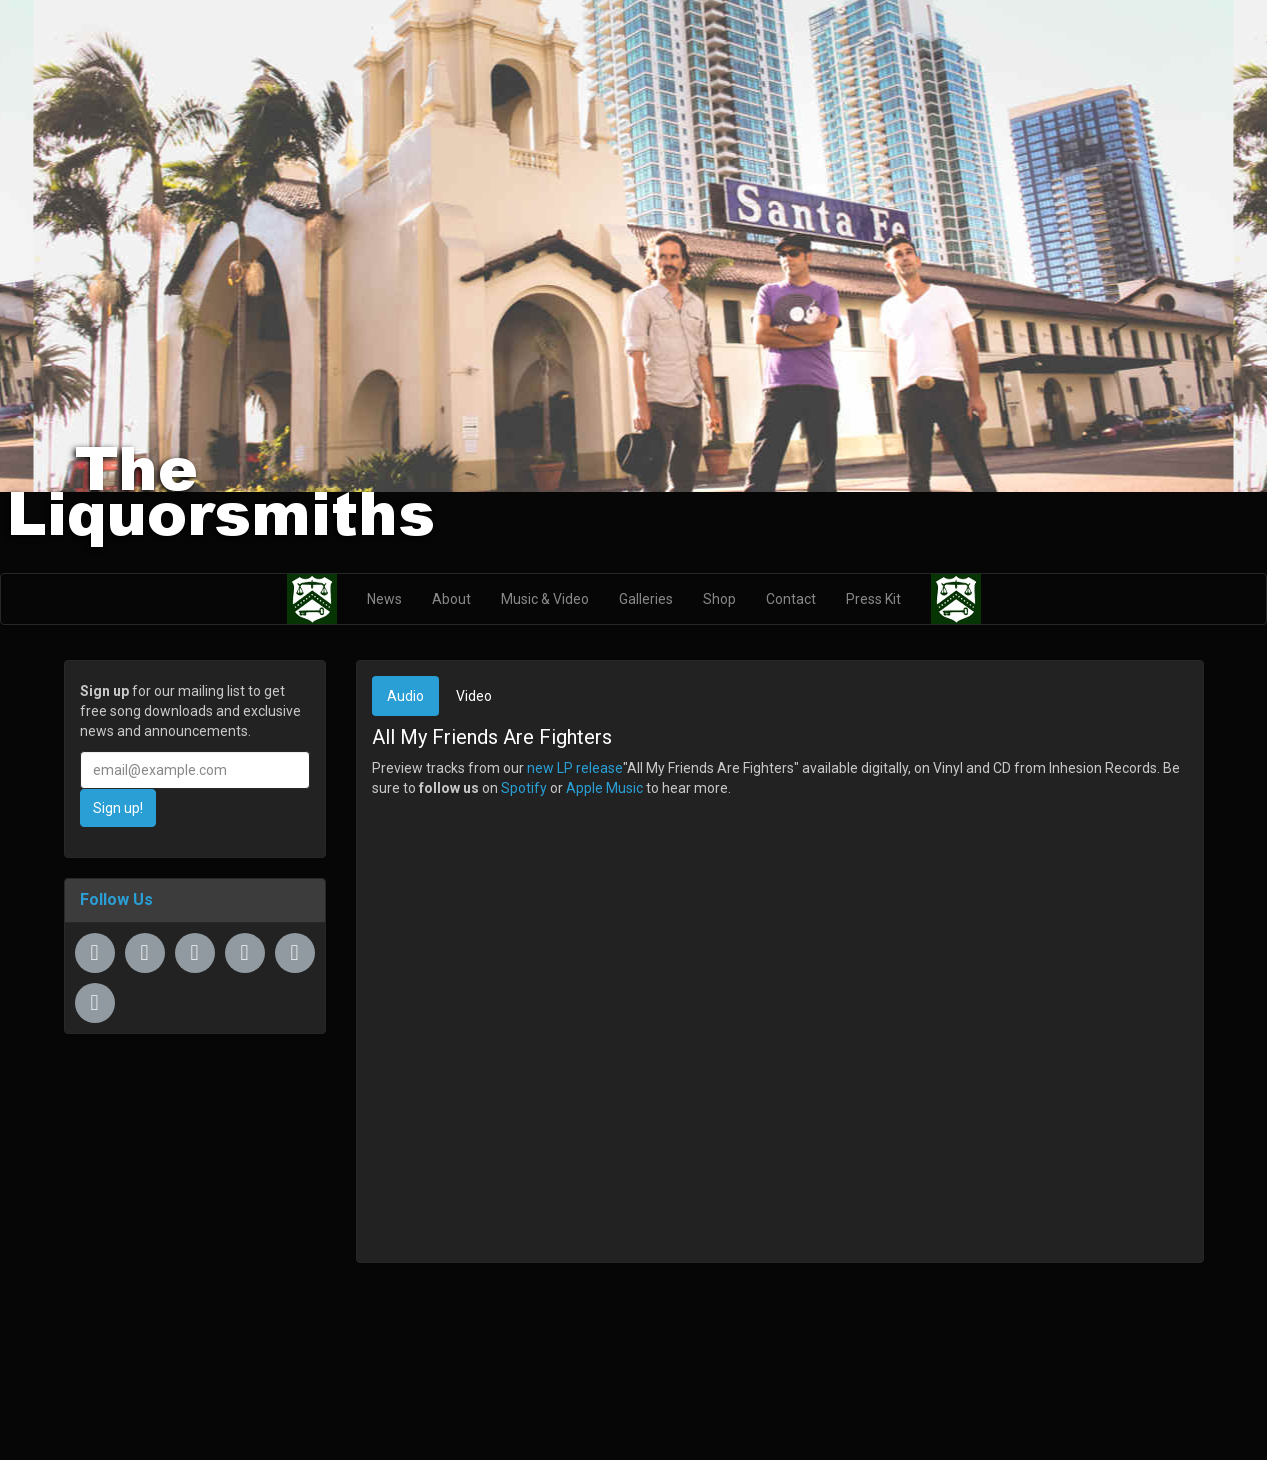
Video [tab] (474, 696)
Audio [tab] (405, 696)
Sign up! (118, 808)
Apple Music (604, 788)
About (451, 599)
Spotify (524, 788)
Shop (719, 599)
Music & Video (545, 599)
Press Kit (873, 599)
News (384, 599)
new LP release (575, 768)
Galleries (646, 599)
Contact (791, 599)
